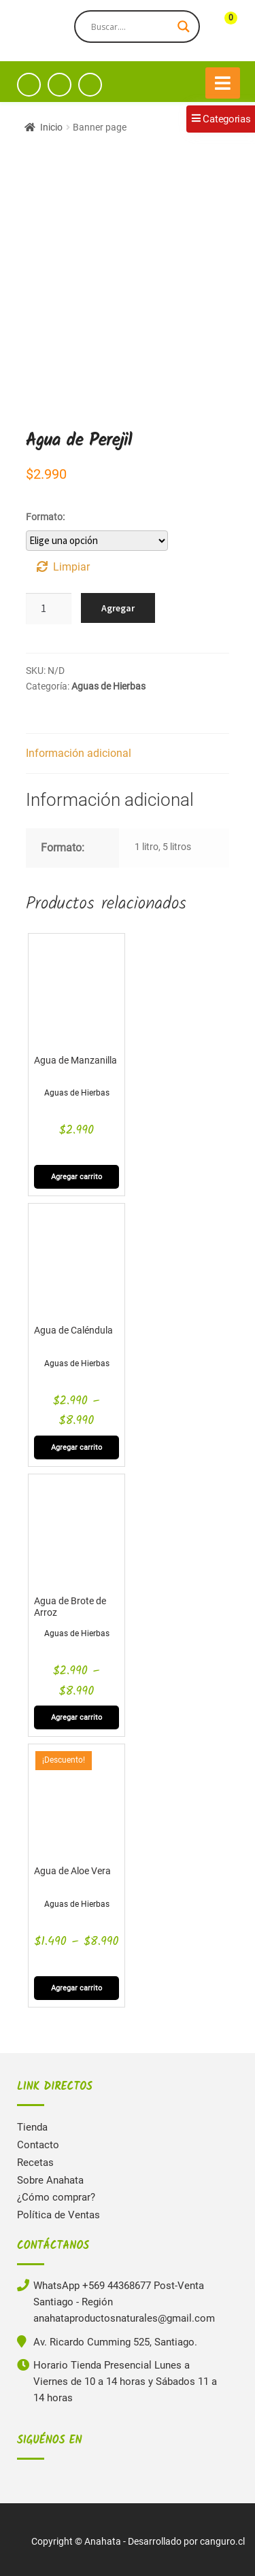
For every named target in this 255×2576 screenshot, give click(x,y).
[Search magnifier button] (183, 26)
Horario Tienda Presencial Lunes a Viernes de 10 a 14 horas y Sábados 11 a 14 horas (125, 2382)
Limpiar (71, 566)
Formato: (45, 516)
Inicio (51, 127)
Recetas (35, 2162)
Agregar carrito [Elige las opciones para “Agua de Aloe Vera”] (76, 1988)
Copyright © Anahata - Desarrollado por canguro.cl (138, 2541)
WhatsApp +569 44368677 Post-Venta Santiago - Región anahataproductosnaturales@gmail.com (124, 2302)
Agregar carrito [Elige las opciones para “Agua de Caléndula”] (76, 1447)
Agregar (118, 608)
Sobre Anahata (50, 2180)
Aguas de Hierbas (108, 686)
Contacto (38, 2145)
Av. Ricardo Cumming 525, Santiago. (115, 2342)
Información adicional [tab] (78, 753)
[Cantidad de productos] (49, 608)
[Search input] (131, 26)
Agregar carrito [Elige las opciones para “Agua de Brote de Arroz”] (76, 1717)
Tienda (32, 2127)
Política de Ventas (58, 2215)
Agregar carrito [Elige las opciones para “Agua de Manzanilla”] (76, 1176)
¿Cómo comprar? (56, 2197)
